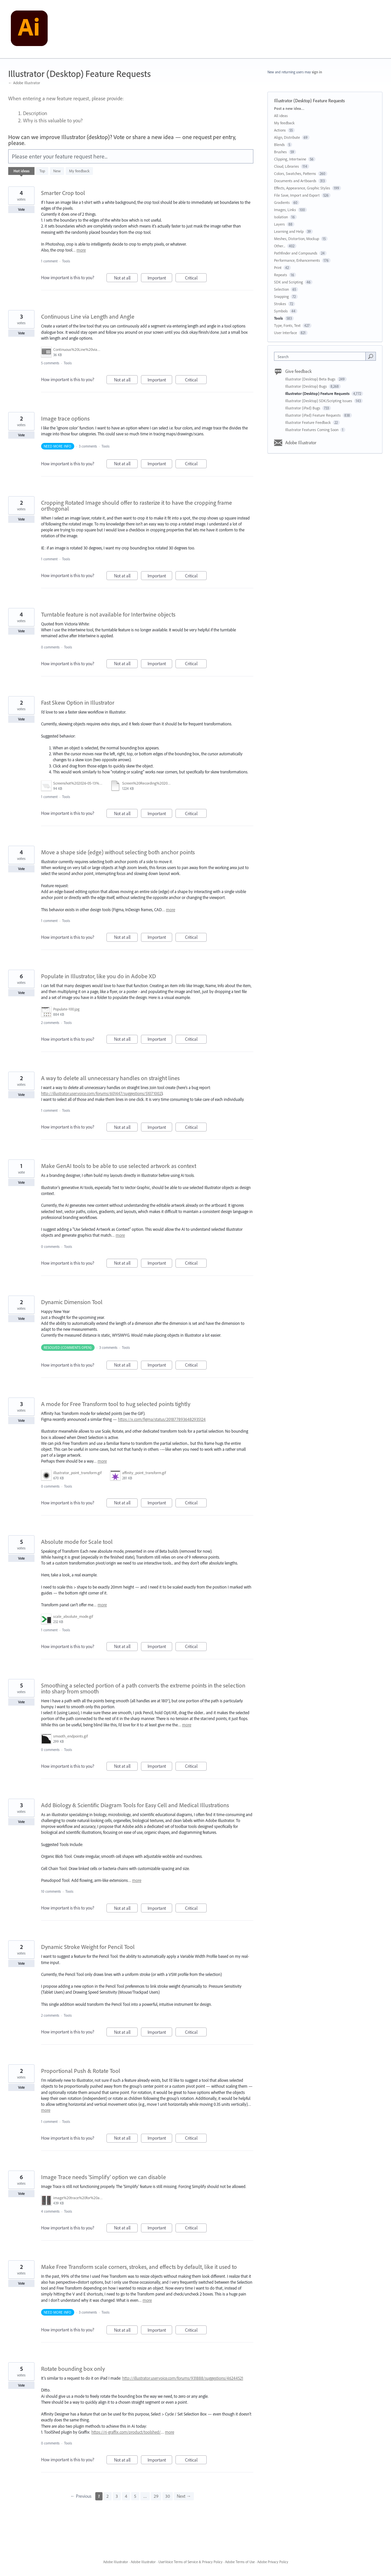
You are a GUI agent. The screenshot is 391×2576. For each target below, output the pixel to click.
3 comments (88, 446)
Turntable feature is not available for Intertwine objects (108, 614)
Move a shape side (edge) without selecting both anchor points (118, 852)
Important (160, 278)
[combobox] (321, 356)
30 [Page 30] (167, 2496)
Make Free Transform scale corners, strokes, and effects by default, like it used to (139, 2267)
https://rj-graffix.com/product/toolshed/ (126, 2432)
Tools (66, 261)
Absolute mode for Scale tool (77, 1541)
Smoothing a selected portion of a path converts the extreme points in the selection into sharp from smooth (143, 1688)
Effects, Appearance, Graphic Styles (302, 187)
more (81, 250)
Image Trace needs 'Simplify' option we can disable (103, 2177)
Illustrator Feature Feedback (308, 422)
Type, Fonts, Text (287, 325)
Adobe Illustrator (300, 443)
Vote (21, 209)
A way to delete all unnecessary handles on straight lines (110, 1078)
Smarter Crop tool (63, 193)
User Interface (285, 332)
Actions (280, 130)
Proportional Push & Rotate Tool (80, 2071)
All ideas (281, 115)
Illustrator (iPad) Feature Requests (313, 415)
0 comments (50, 647)
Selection (281, 289)
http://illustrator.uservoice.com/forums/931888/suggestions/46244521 (182, 2378)
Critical (196, 278)
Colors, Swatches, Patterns (295, 173)
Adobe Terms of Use (240, 2562)
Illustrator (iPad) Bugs (303, 407)
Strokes (280, 303)
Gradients (282, 202)
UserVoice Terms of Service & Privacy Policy (190, 2562)
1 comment (49, 261)
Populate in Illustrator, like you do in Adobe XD (98, 976)
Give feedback (298, 371)
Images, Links (285, 209)
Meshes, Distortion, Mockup (296, 238)
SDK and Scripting (288, 281)
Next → (184, 2496)
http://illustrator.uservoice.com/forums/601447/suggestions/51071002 (101, 1093)
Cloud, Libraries (286, 166)
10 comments (51, 1891)
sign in (317, 72)
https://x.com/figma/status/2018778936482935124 (162, 1419)
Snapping (281, 296)
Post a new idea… (289, 108)
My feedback (79, 170)
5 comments (50, 363)
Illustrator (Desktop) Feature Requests (318, 393)
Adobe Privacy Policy (272, 2562)
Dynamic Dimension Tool (72, 1302)
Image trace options (65, 418)
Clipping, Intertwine (290, 159)
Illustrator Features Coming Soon (312, 429)
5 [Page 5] (135, 2496)
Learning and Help (289, 231)
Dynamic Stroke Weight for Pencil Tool (88, 1947)
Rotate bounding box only (73, 2368)
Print (278, 267)
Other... (279, 245)
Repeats (280, 274)
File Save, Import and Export (297, 195)
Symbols (281, 310)
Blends (279, 144)
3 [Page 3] (117, 2496)
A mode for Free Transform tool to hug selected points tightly (115, 1404)
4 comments (50, 2211)
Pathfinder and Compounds (295, 253)
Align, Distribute (287, 137)
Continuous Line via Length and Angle (87, 316)
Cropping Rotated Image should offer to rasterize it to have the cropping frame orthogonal (136, 505)
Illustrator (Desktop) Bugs (306, 386)
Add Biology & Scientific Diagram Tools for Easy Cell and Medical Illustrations (135, 1805)
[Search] (370, 356)
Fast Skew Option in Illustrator (77, 702)
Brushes (280, 151)
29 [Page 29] (156, 2496)
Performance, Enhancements (297, 260)
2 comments (50, 1022)
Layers (279, 224)
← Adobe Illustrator (24, 82)
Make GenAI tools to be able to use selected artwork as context (118, 1166)
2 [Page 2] (107, 2496)
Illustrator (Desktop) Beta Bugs (310, 379)
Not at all (126, 278)
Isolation (281, 216)
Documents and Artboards (295, 180)
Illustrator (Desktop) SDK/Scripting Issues (319, 400)
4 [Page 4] (126, 2496)
